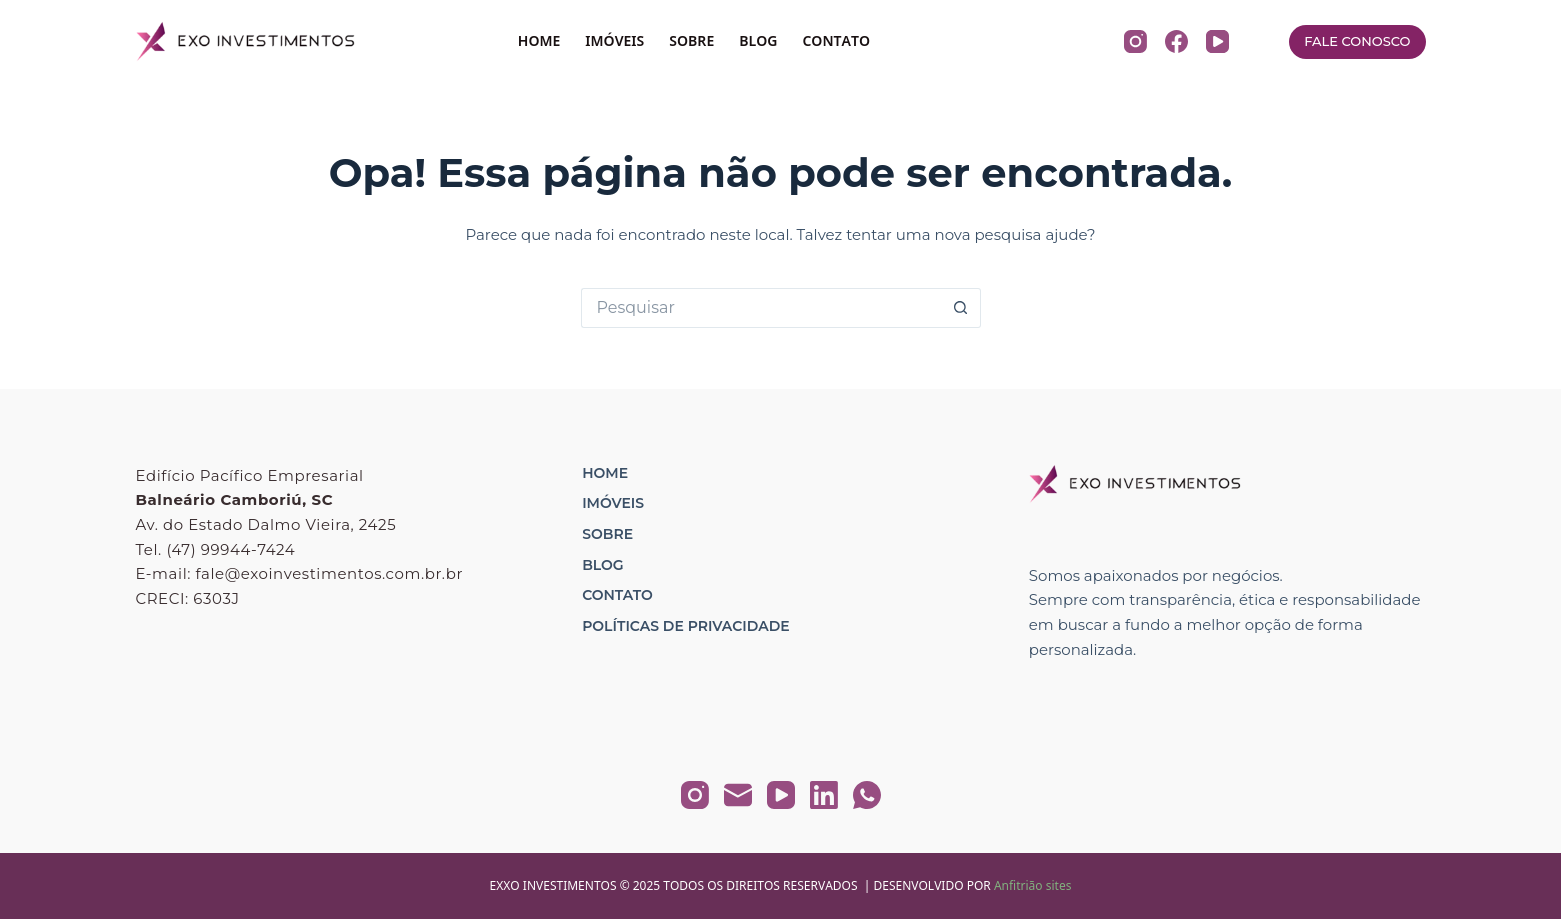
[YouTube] (1217, 41)
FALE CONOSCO (1357, 41)
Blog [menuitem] (602, 565)
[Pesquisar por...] (761, 308)
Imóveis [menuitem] (613, 503)
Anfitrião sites (1033, 885)
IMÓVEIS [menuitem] (614, 40)
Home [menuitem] (605, 473)
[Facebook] (1176, 41)
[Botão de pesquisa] (961, 308)
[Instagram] (1135, 41)
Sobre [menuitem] (607, 534)
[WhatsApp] (867, 795)
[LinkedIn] (824, 795)
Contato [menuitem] (617, 595)
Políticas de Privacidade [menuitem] (685, 626)
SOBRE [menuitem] (691, 40)
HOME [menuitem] (539, 40)
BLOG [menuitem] (758, 40)
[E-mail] (738, 795)
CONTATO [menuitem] (836, 40)
